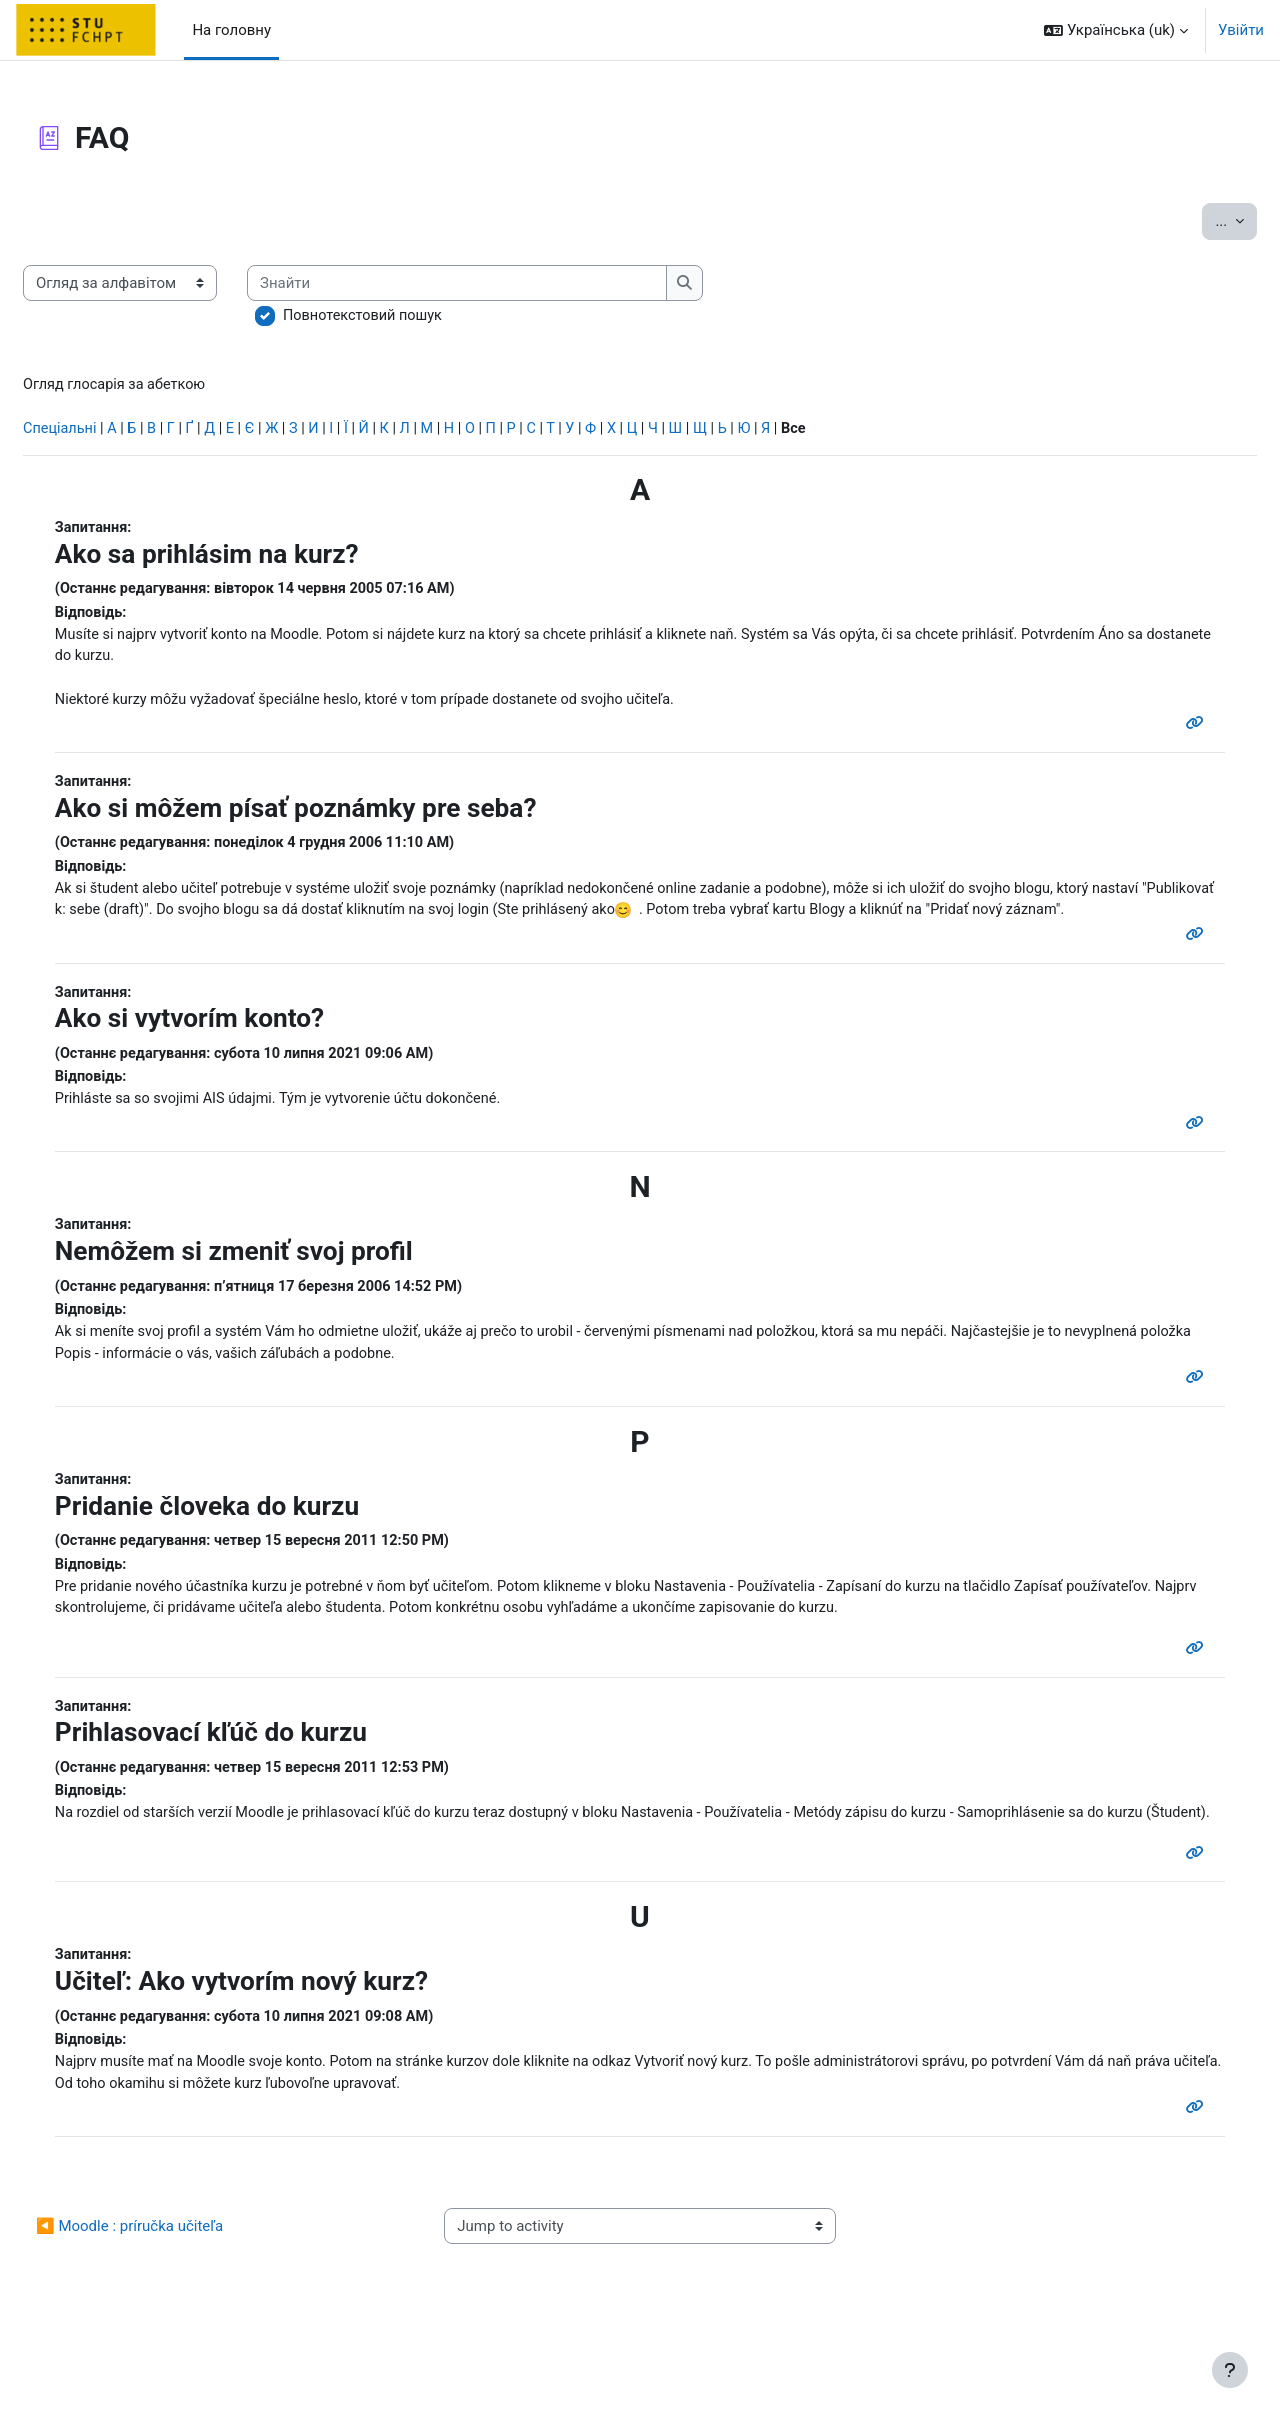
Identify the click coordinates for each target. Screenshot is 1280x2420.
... (1188, 219)
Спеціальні (109, 431)
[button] (1116, 30)
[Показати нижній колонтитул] (1230, 2370)
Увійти (1241, 30)
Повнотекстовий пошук (413, 316)
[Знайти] (508, 283)
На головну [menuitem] (231, 30)
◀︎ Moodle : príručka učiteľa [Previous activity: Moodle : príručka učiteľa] (177, 2310)
